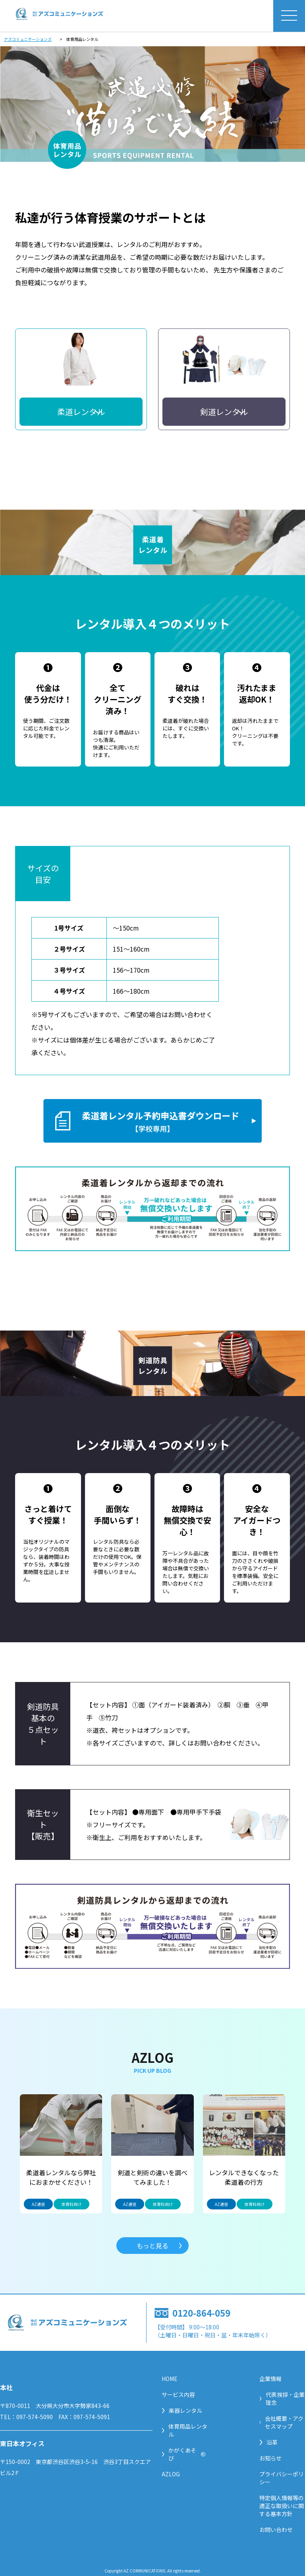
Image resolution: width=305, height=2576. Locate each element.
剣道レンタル (224, 411)
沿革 (268, 2442)
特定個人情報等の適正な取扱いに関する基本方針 (281, 2506)
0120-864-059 (201, 2312)
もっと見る (152, 2245)
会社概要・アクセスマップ (281, 2422)
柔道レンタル (81, 411)
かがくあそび (184, 2454)
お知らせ (270, 2458)
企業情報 (270, 2379)
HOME (170, 2379)
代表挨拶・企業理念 (282, 2398)
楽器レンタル (182, 2410)
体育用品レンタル (184, 2430)
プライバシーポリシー (281, 2478)
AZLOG (171, 2474)
